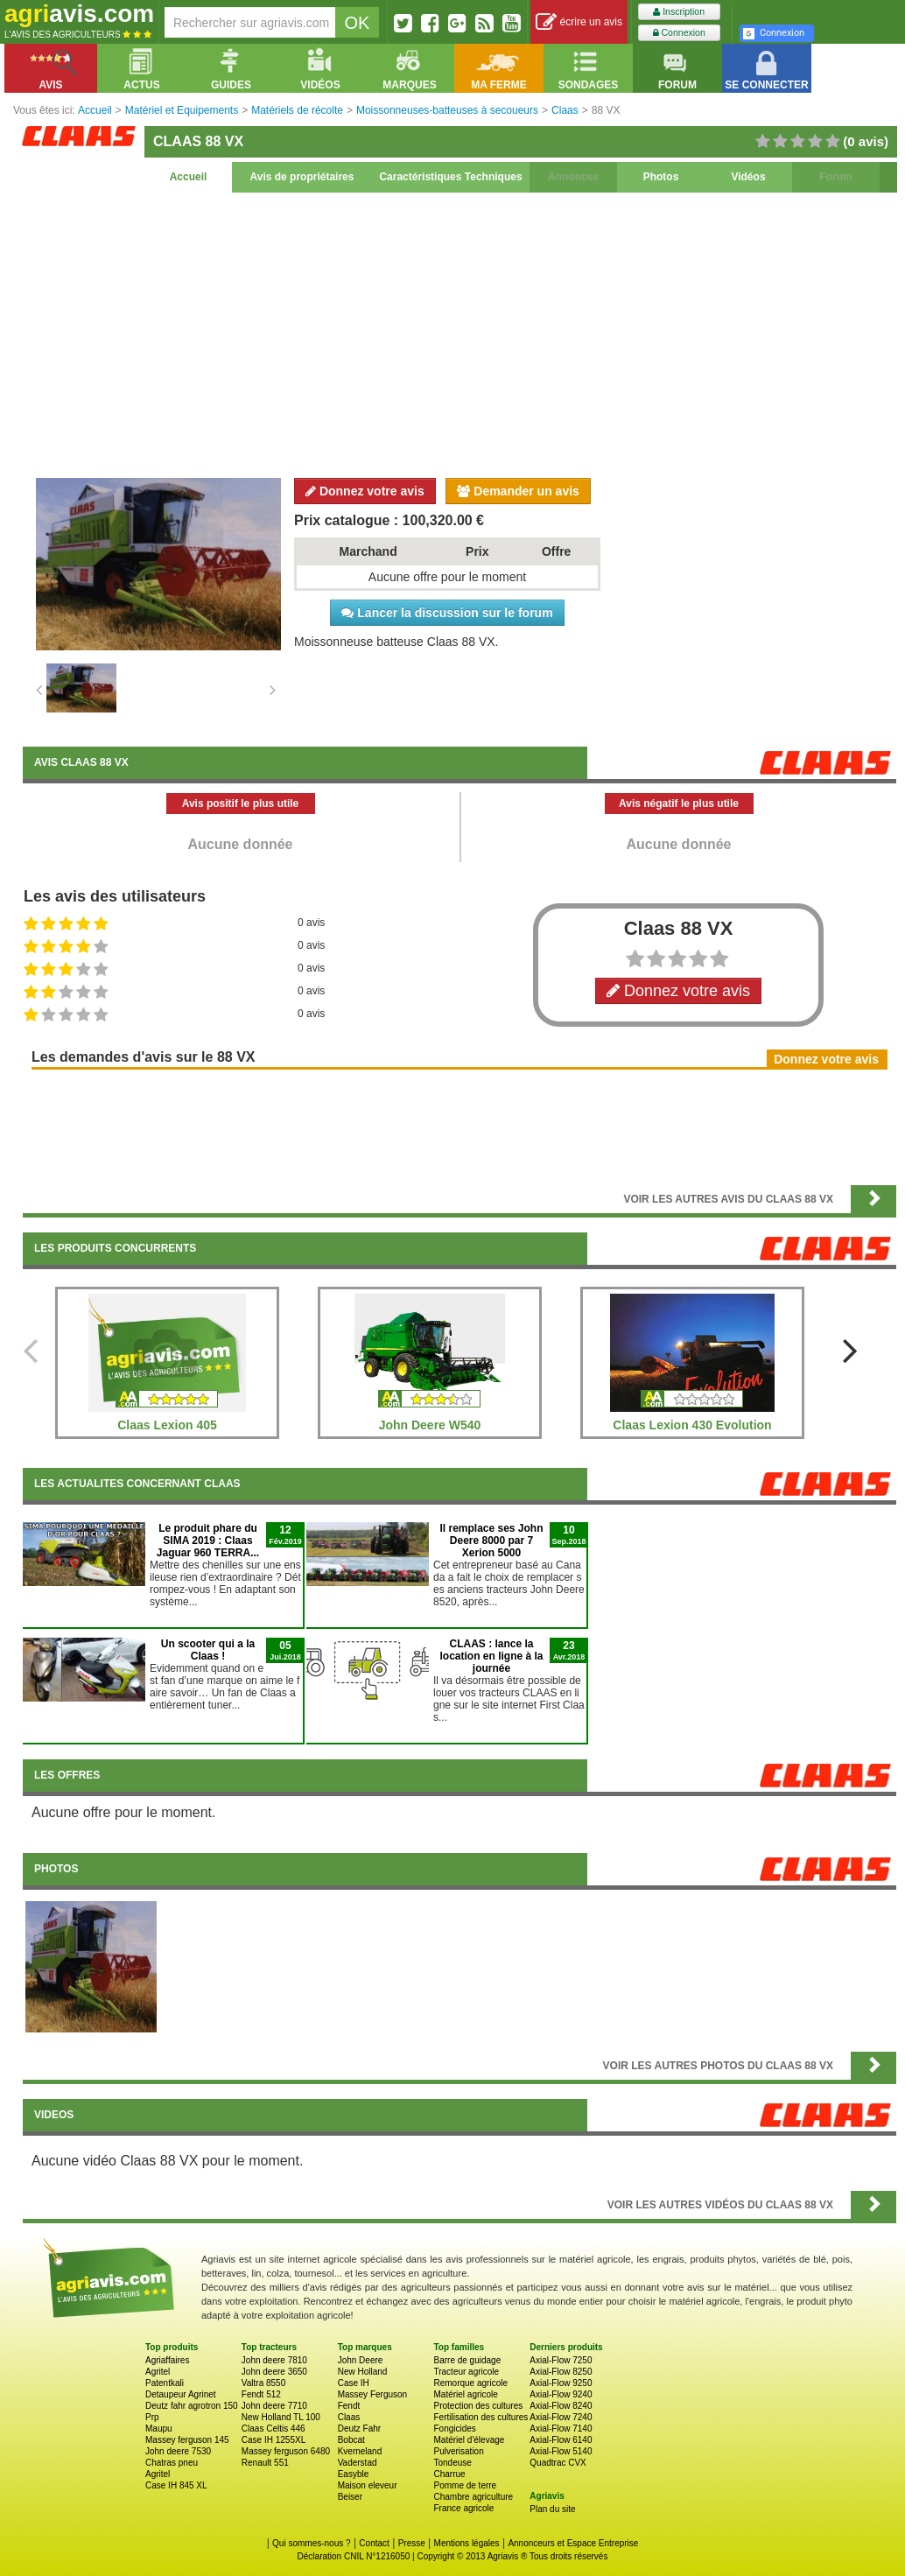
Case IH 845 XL (176, 2485)
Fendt (349, 2406)
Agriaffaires (167, 2360)
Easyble (353, 2474)
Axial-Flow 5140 (561, 2451)
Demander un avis (518, 491)
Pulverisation (458, 2451)
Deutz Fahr (359, 2428)
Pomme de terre (464, 2485)
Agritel (157, 2371)
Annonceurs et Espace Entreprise (573, 2543)
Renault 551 (265, 2462)
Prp (152, 2417)
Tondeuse (452, 2462)
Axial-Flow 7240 (561, 2417)
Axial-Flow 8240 (561, 2406)
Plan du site (552, 2509)
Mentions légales (467, 2543)
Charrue (449, 2474)
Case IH (353, 2383)
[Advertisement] (459, 332)
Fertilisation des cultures (480, 2417)
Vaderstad (357, 2462)
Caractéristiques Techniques (450, 177)
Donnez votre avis (364, 491)
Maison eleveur (367, 2485)
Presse (411, 2543)
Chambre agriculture (473, 2497)
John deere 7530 (178, 2451)
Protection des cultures (478, 2406)
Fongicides (454, 2428)
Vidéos (748, 177)
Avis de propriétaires (302, 177)
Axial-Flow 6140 (561, 2440)
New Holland (363, 2371)
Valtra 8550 (263, 2383)
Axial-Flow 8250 (561, 2371)
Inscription (679, 12)
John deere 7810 (274, 2360)
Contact (374, 2543)
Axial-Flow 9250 (561, 2383)
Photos (661, 177)
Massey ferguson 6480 (286, 2451)
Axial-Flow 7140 (561, 2428)
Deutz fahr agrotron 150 (191, 2406)
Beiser (350, 2497)
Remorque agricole (470, 2383)
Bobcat (351, 2440)
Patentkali (164, 2383)
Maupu (158, 2428)
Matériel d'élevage (468, 2440)
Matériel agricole (465, 2394)
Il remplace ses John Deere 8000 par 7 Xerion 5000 (491, 1540)
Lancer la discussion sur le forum (446, 613)
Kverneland (360, 2451)
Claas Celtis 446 (273, 2428)
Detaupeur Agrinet (180, 2394)
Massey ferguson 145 (187, 2440)
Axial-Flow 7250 (561, 2360)
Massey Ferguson (372, 2394)
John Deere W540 (430, 1425)
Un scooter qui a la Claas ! (208, 1650)
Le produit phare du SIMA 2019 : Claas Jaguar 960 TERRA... (208, 1540)
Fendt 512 (261, 2394)
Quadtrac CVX (558, 2462)
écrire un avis (579, 22)
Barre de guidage (467, 2360)
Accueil (188, 177)
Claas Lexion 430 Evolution (692, 1425)
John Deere (360, 2360)
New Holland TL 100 (281, 2417)
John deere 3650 (274, 2371)
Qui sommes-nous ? (311, 2543)
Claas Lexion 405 (167, 1425)
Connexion (679, 33)
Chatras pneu (171, 2462)
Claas (349, 2417)
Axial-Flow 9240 (561, 2394)
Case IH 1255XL (273, 2440)
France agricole (463, 2508)
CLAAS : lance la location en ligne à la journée (491, 1656)
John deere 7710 (274, 2406)
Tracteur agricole (466, 2371)
